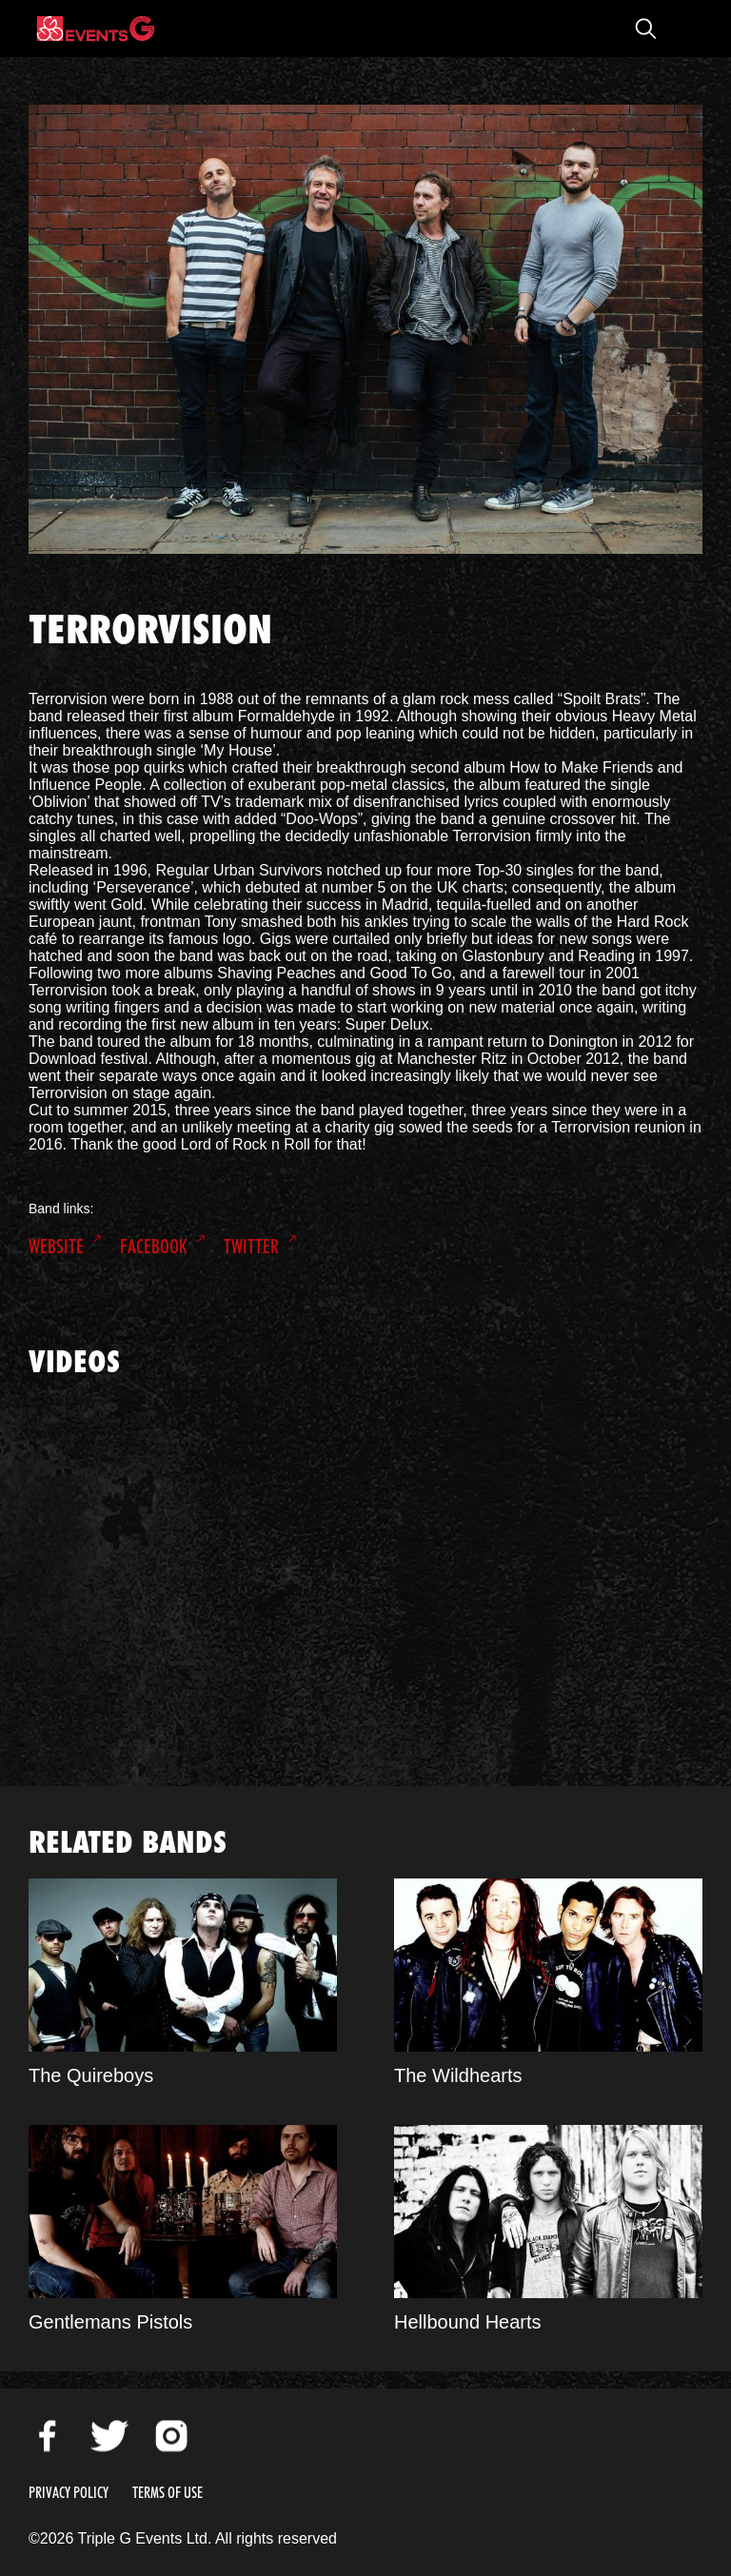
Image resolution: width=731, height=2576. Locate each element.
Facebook (154, 1246)
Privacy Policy (69, 2493)
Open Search (645, 29)
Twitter (251, 1246)
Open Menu (683, 29)
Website (56, 1246)
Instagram (171, 2436)
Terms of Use (167, 2493)
